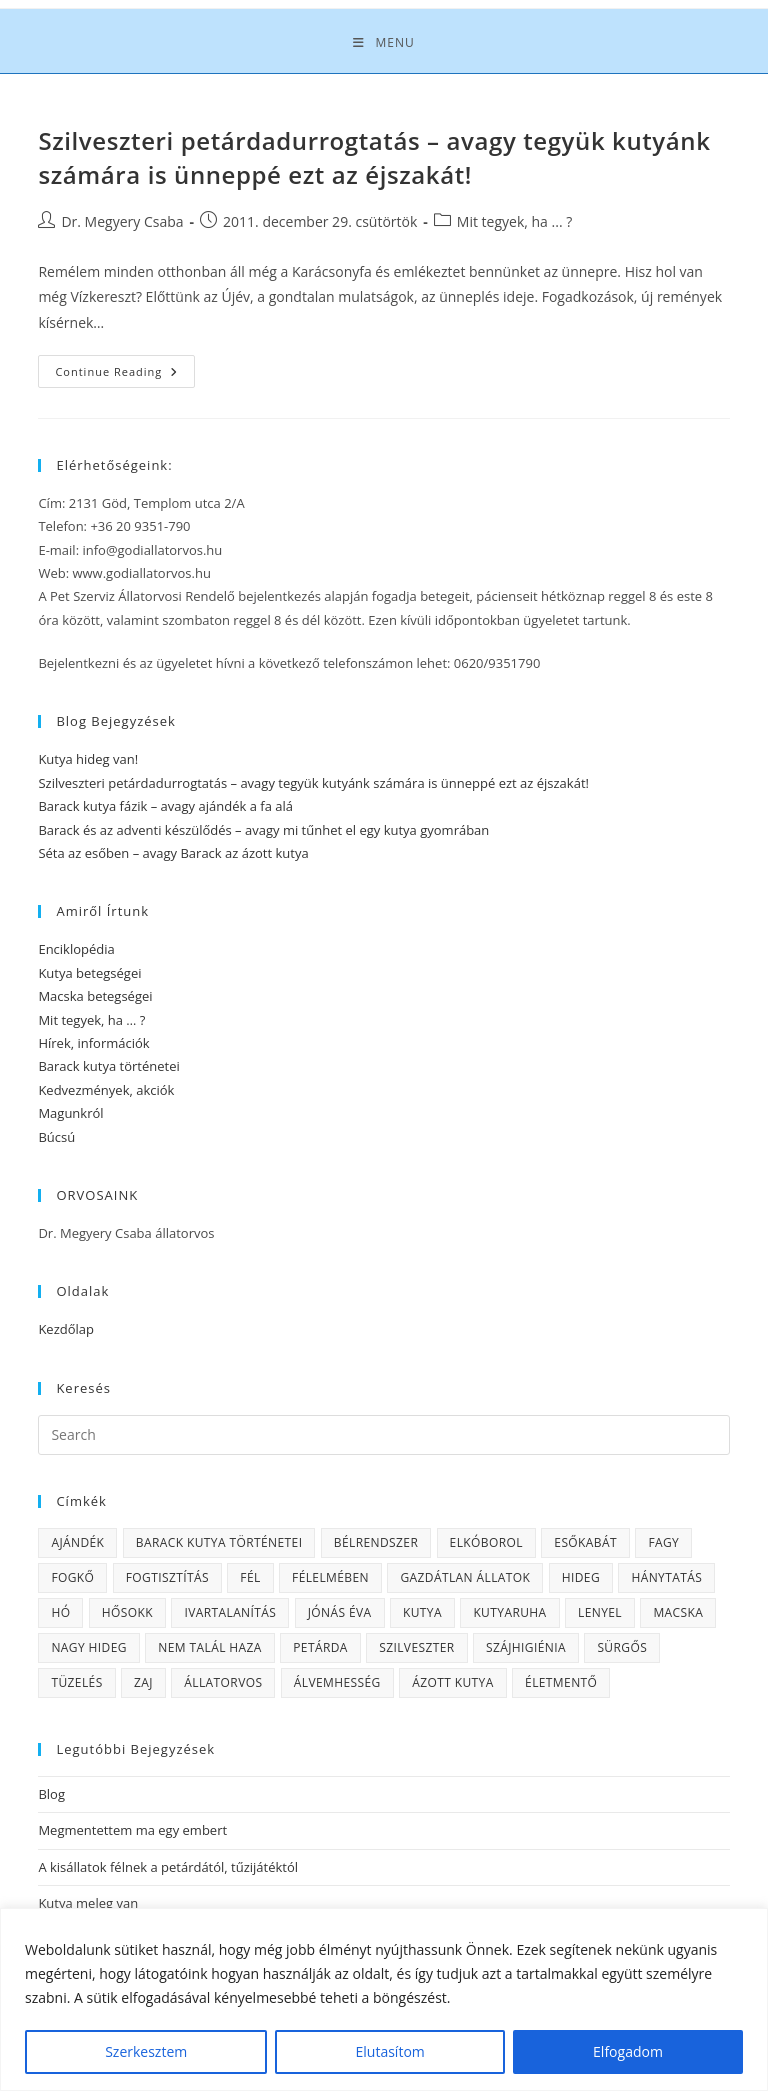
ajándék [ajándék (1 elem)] (77, 1542)
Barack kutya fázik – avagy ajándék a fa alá (165, 806)
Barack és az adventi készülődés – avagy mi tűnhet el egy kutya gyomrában (263, 830)
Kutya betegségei (89, 973)
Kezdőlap (66, 1329)
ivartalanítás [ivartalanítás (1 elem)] (230, 1612)
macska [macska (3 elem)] (678, 1612)
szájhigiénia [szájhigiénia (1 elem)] (526, 1647)
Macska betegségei (95, 996)
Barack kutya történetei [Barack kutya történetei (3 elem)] (219, 1542)
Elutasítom (390, 2051)
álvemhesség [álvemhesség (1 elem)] (337, 1682)
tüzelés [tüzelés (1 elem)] (76, 1682)
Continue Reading (125, 375)
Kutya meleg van (88, 1903)
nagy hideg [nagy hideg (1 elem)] (88, 1647)
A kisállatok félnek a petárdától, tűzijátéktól (168, 1867)
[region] (384, 1999)
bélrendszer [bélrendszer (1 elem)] (376, 1542)
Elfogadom (628, 2051)
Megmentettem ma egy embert (132, 1830)
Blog (51, 1794)
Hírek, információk (93, 1043)
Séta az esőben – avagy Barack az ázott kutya (173, 853)
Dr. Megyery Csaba (122, 221)
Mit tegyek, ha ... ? (514, 221)
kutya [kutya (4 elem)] (422, 1612)
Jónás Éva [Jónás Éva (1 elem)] (340, 1612)
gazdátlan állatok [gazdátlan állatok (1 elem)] (465, 1577)
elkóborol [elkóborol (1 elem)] (486, 1542)
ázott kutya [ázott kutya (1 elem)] (453, 1682)
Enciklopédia (76, 949)
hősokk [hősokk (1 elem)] (127, 1612)
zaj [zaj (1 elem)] (143, 1682)
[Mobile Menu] (383, 43)
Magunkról (70, 1113)
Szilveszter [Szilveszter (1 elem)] (416, 1647)
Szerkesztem (146, 2051)
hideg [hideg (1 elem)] (581, 1577)
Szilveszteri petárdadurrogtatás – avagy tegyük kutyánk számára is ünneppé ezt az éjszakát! (374, 157)
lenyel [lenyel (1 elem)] (600, 1612)
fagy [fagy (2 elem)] (663, 1542)
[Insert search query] (383, 1435)
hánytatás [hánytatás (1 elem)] (666, 1577)
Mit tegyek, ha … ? (91, 1020)
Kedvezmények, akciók (106, 1090)
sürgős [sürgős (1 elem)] (622, 1647)
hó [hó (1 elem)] (60, 1612)
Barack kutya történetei (108, 1066)
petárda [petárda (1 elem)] (320, 1647)
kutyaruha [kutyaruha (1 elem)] (509, 1612)
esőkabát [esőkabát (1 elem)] (585, 1542)
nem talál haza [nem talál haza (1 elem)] (210, 1647)
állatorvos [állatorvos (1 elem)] (223, 1682)
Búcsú (56, 1137)
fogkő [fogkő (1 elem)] (72, 1577)
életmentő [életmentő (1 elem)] (561, 1682)
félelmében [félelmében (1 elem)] (330, 1577)
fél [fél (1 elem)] (250, 1577)
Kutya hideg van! (88, 759)
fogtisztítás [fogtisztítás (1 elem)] (167, 1577)
